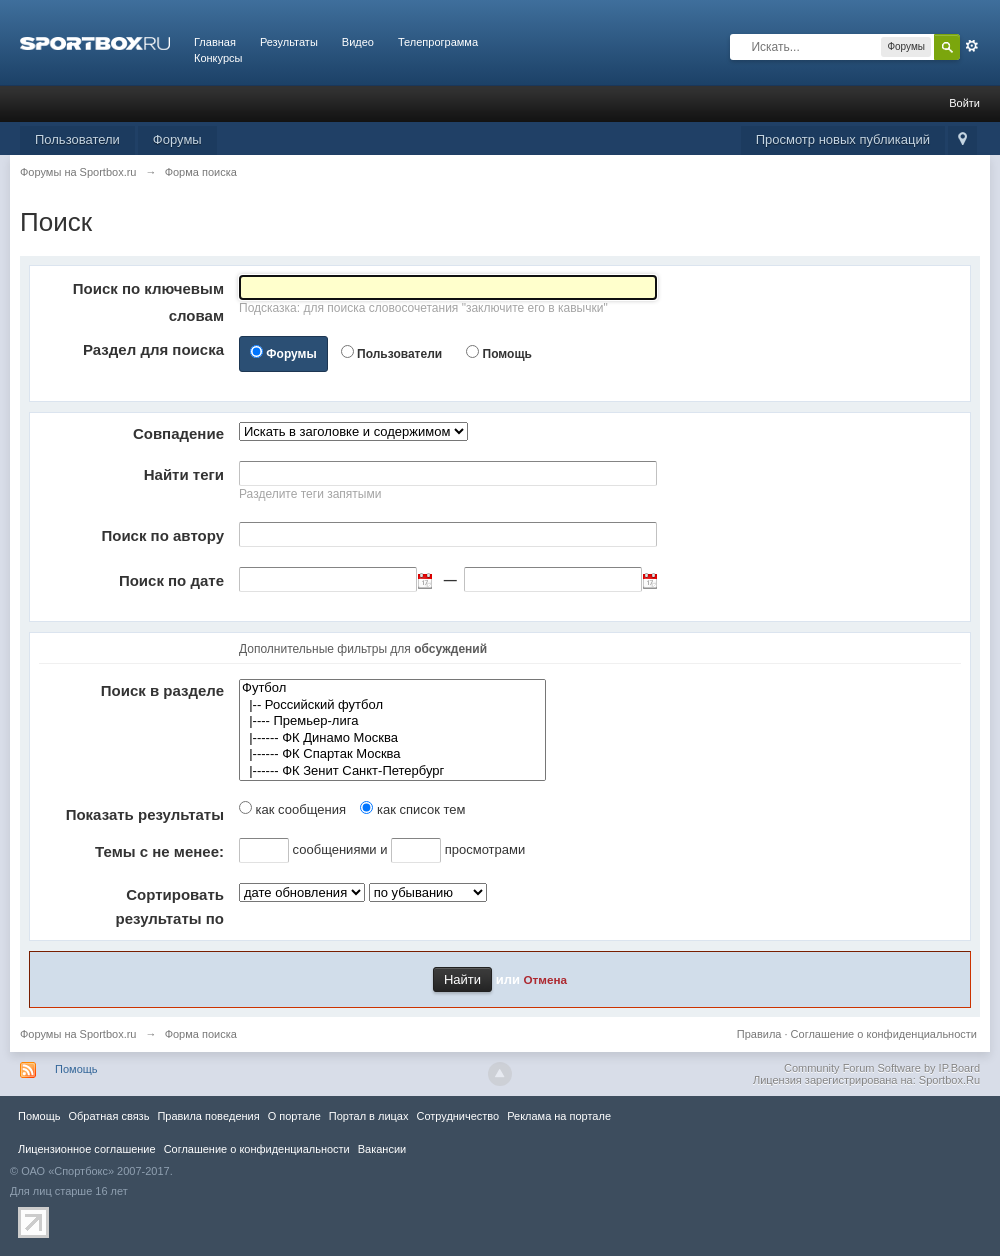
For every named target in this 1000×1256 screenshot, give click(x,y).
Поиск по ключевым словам (148, 302)
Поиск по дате (171, 580)
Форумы (177, 139)
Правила (759, 1034)
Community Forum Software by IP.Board (882, 1068)
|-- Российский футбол (392, 705)
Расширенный (972, 46)
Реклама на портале (559, 1116)
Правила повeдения (208, 1116)
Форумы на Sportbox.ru (78, 1034)
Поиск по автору (162, 535)
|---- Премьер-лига (392, 721)
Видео (358, 42)
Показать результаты (145, 814)
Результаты (289, 42)
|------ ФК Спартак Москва (392, 754)
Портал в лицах (369, 1116)
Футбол (392, 688)
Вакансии (382, 1149)
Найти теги (184, 474)
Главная (215, 42)
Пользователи (77, 139)
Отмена (546, 979)
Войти (964, 103)
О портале (294, 1116)
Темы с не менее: (159, 851)
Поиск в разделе (162, 690)
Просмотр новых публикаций (843, 139)
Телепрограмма (438, 42)
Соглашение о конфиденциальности (884, 1034)
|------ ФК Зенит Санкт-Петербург (392, 771)
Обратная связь (108, 1116)
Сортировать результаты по (170, 906)
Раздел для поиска (153, 349)
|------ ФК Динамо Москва (392, 738)
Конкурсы (218, 58)
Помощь (507, 354)
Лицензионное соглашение (87, 1149)
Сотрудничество (457, 1116)
